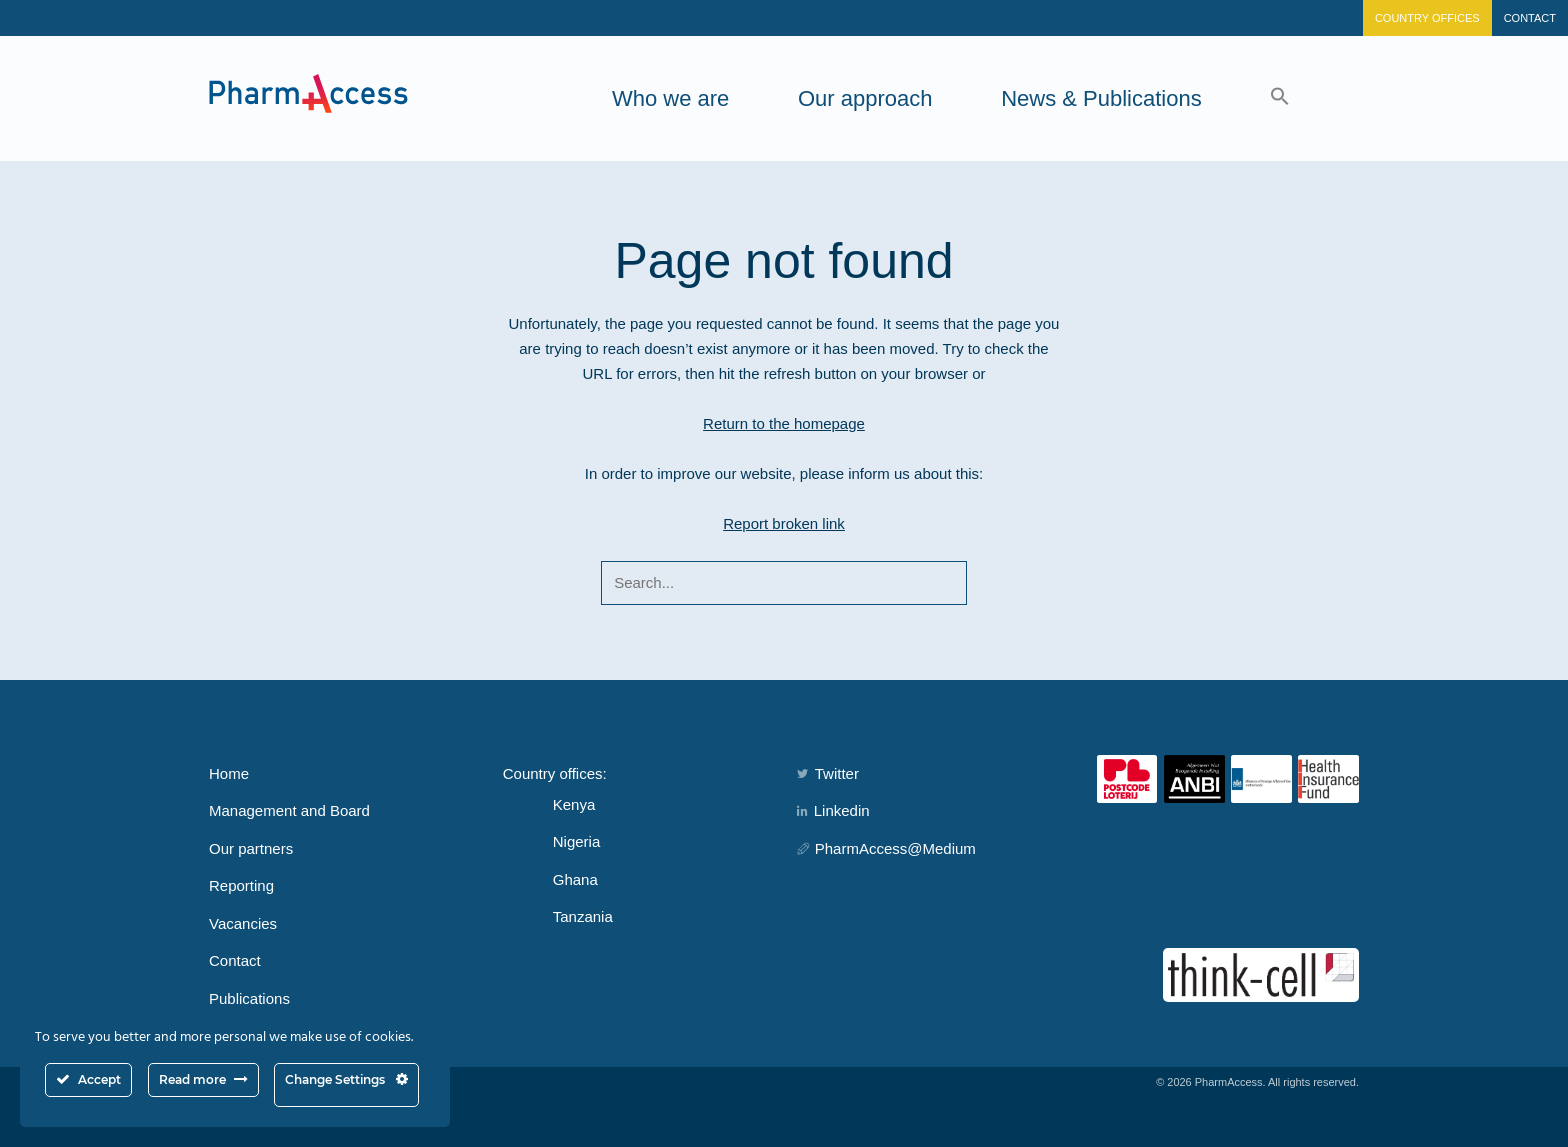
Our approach (865, 98)
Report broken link (784, 523)
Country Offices (1427, 18)
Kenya (574, 804)
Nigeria (577, 841)
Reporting (241, 885)
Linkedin (833, 810)
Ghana (575, 879)
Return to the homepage (784, 423)
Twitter (828, 773)
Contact (1530, 18)
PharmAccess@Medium (886, 848)
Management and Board (289, 810)
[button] (1280, 98)
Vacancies (243, 923)
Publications (249, 998)
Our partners (251, 848)
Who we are (670, 98)
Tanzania (583, 916)
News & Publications (1101, 98)
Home (229, 773)
